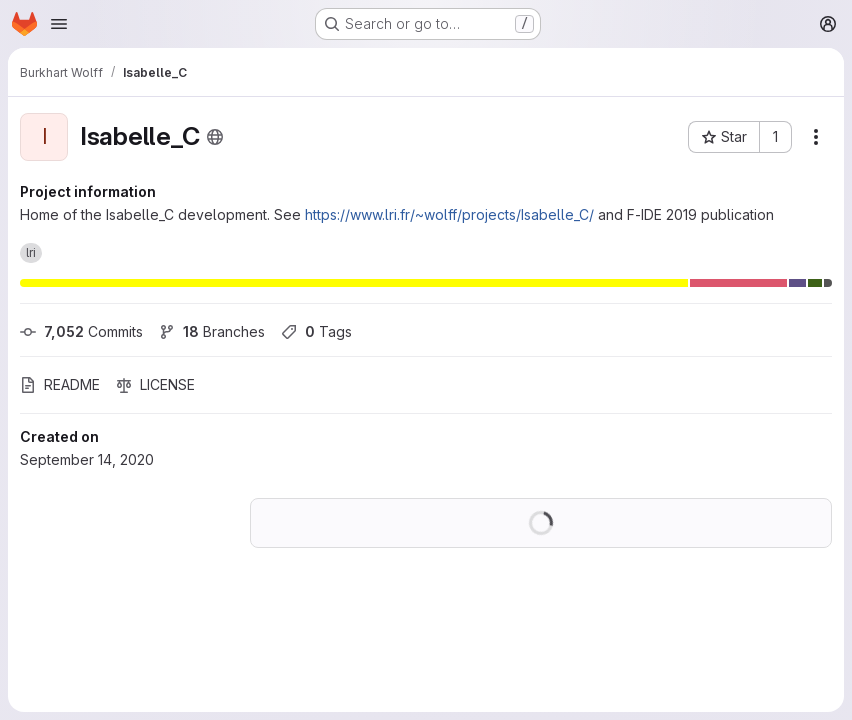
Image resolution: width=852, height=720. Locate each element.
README (60, 384)
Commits (81, 331)
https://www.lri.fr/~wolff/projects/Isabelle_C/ (449, 214)
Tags (316, 331)
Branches (212, 331)
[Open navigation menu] (59, 24)
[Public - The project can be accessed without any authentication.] (215, 137)
